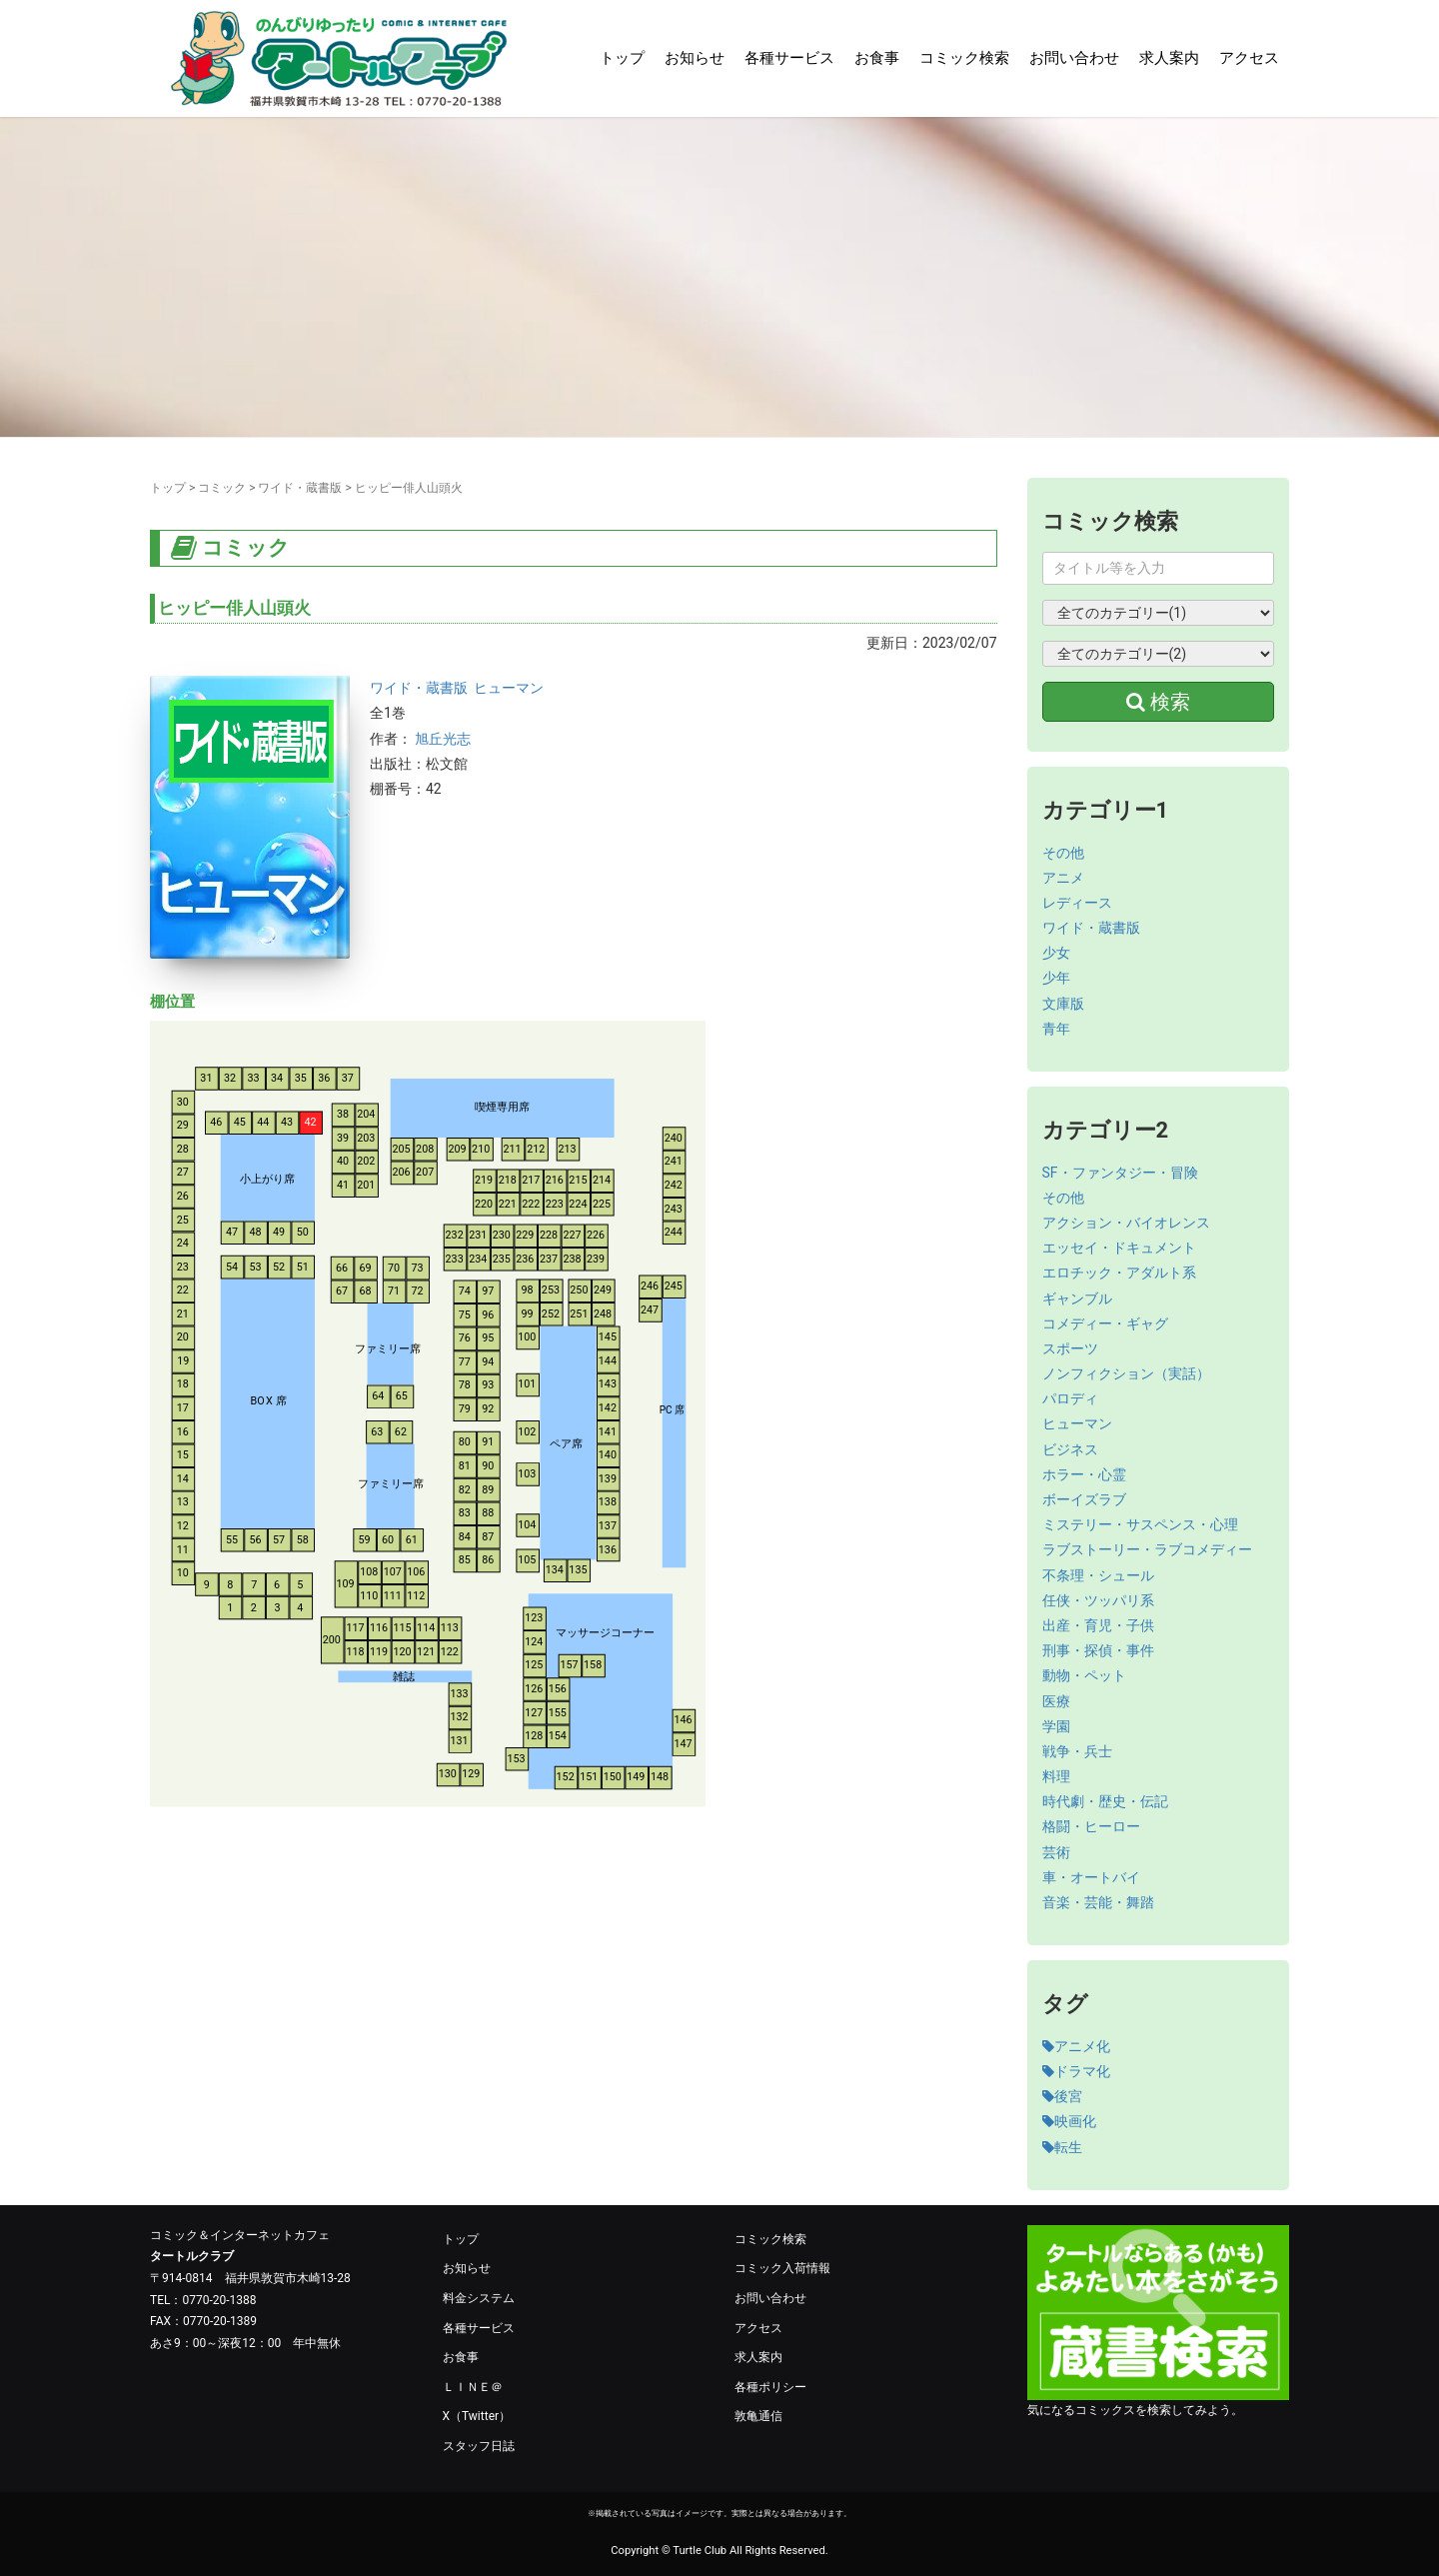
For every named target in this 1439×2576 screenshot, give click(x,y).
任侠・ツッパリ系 (1098, 1600)
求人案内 (1169, 58)
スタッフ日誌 (479, 2446)
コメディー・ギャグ (1105, 1323)
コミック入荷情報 (782, 2268)
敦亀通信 (758, 2416)
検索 (1158, 702)
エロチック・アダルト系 (1119, 1273)
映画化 (1069, 2121)
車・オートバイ (1091, 1877)
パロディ (1070, 1398)
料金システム (479, 2298)
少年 (1056, 978)
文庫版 (1063, 1004)
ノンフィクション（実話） (1126, 1373)
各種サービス (789, 58)
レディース (1077, 903)
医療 (1056, 1701)
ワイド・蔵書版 (300, 488)
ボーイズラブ (1084, 1499)
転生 (1062, 2147)
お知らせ (694, 58)
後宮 (1062, 2096)
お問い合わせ (1074, 58)
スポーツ (1070, 1348)
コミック (222, 488)
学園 (1056, 1726)
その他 (1063, 853)
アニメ (1063, 878)
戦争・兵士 (1077, 1751)
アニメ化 (1076, 2046)
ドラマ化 (1076, 2071)
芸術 (1056, 1852)
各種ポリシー (770, 2387)
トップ (622, 58)
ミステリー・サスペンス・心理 (1140, 1524)
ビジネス (1070, 1449)
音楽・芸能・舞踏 (1098, 1902)
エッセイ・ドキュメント (1119, 1248)
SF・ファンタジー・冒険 (1120, 1173)
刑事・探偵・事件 (1098, 1650)
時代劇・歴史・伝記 (1105, 1801)
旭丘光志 (443, 739)
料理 (1056, 1776)
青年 (1056, 1029)
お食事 (876, 58)
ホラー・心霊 (1084, 1474)
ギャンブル (1077, 1298)
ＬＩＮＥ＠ (473, 2387)
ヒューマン (509, 688)
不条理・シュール (1098, 1575)
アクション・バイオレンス (1126, 1223)
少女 (1056, 953)
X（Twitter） (477, 2416)
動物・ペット (1084, 1675)
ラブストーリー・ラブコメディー (1147, 1549)
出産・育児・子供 (1098, 1625)
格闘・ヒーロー (1091, 1826)
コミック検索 (964, 58)
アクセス (1249, 58)
